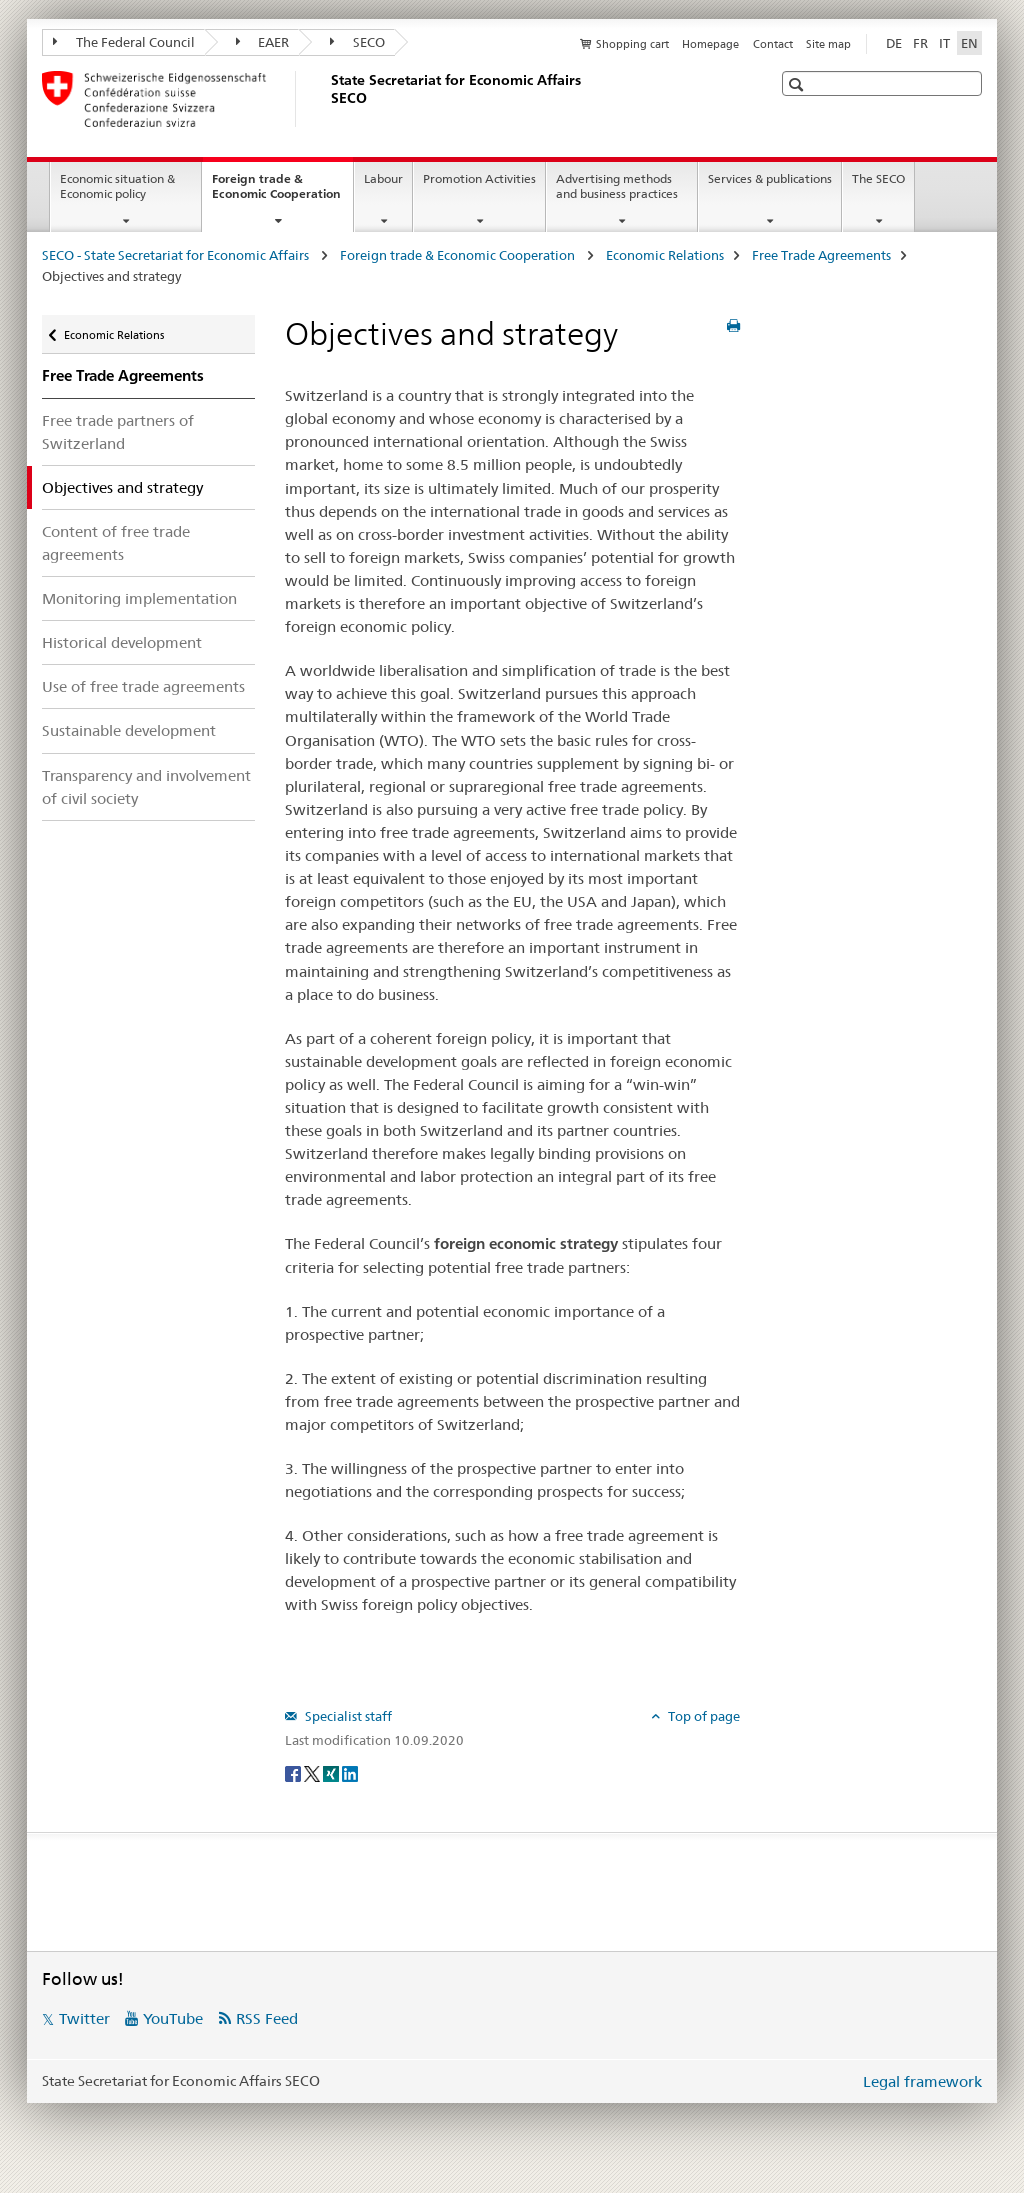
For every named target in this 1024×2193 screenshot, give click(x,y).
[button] (798, 84)
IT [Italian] (944, 43)
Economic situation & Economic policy (117, 186)
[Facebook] (294, 1773)
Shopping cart (632, 44)
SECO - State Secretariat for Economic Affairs (177, 255)
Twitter (84, 2018)
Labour (383, 178)
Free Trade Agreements (821, 255)
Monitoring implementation (139, 598)
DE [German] (894, 43)
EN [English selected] (969, 43)
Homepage (710, 44)
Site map (828, 44)
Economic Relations (665, 255)
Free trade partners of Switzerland (118, 432)
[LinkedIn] (350, 1773)
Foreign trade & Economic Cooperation (282, 193)
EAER (263, 42)
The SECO (878, 178)
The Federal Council (124, 42)
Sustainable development (129, 730)
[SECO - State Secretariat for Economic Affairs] (327, 99)
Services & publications (770, 178)
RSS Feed (267, 2018)
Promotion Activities (479, 178)
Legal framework (922, 2081)
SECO (357, 42)
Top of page (702, 1716)
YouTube (173, 2018)
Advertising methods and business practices (617, 186)
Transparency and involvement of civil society (146, 787)
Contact (773, 44)
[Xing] (332, 1773)
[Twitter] (313, 1773)
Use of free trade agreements (143, 686)
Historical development (122, 642)
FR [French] (920, 43)
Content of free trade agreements (116, 543)
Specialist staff (347, 1716)
